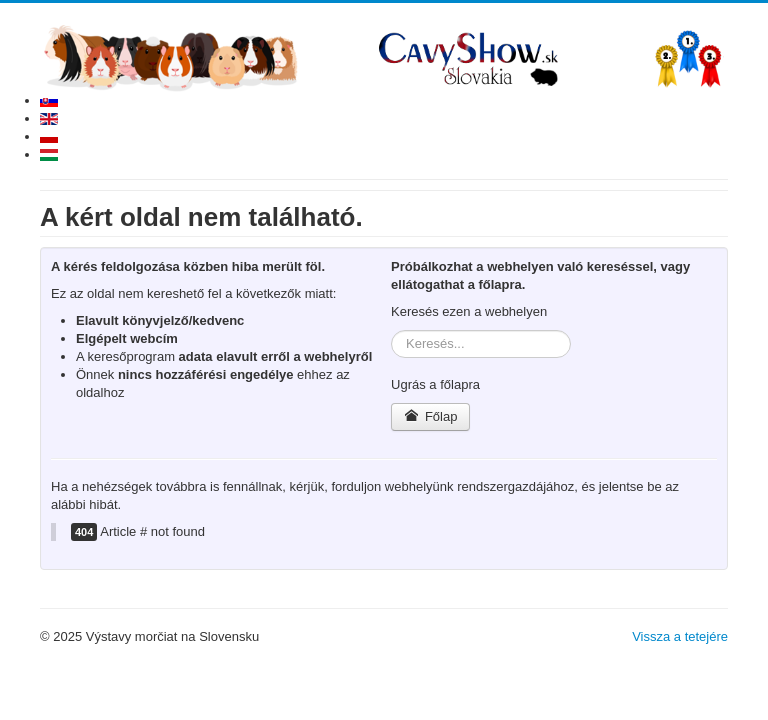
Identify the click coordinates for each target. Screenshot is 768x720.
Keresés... (391, 330)
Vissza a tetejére (680, 636)
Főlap (430, 416)
